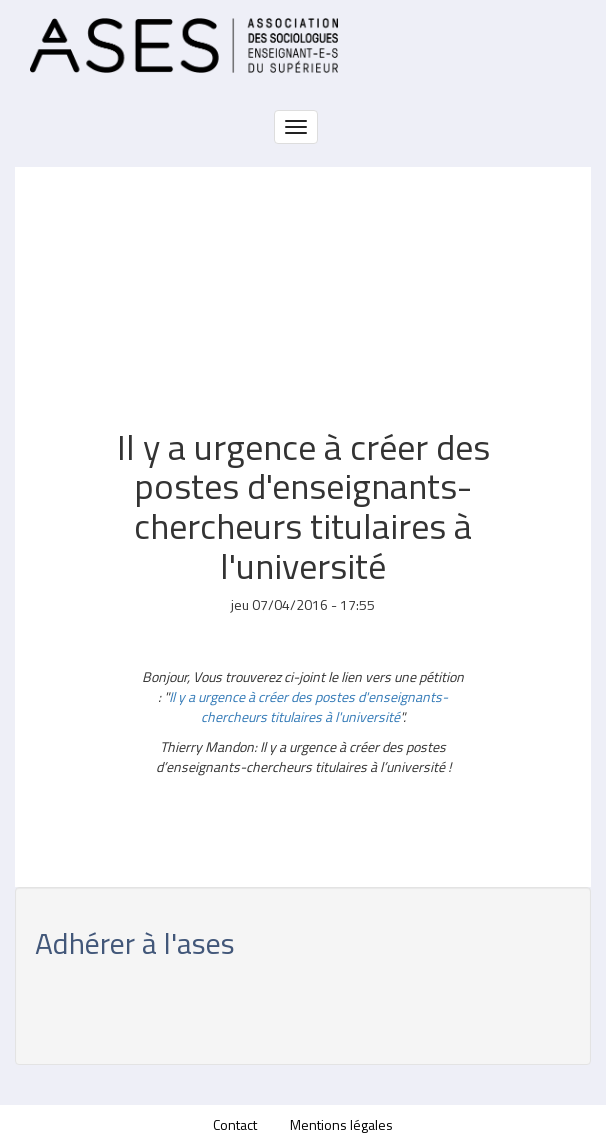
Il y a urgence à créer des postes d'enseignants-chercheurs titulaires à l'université (308, 706)
